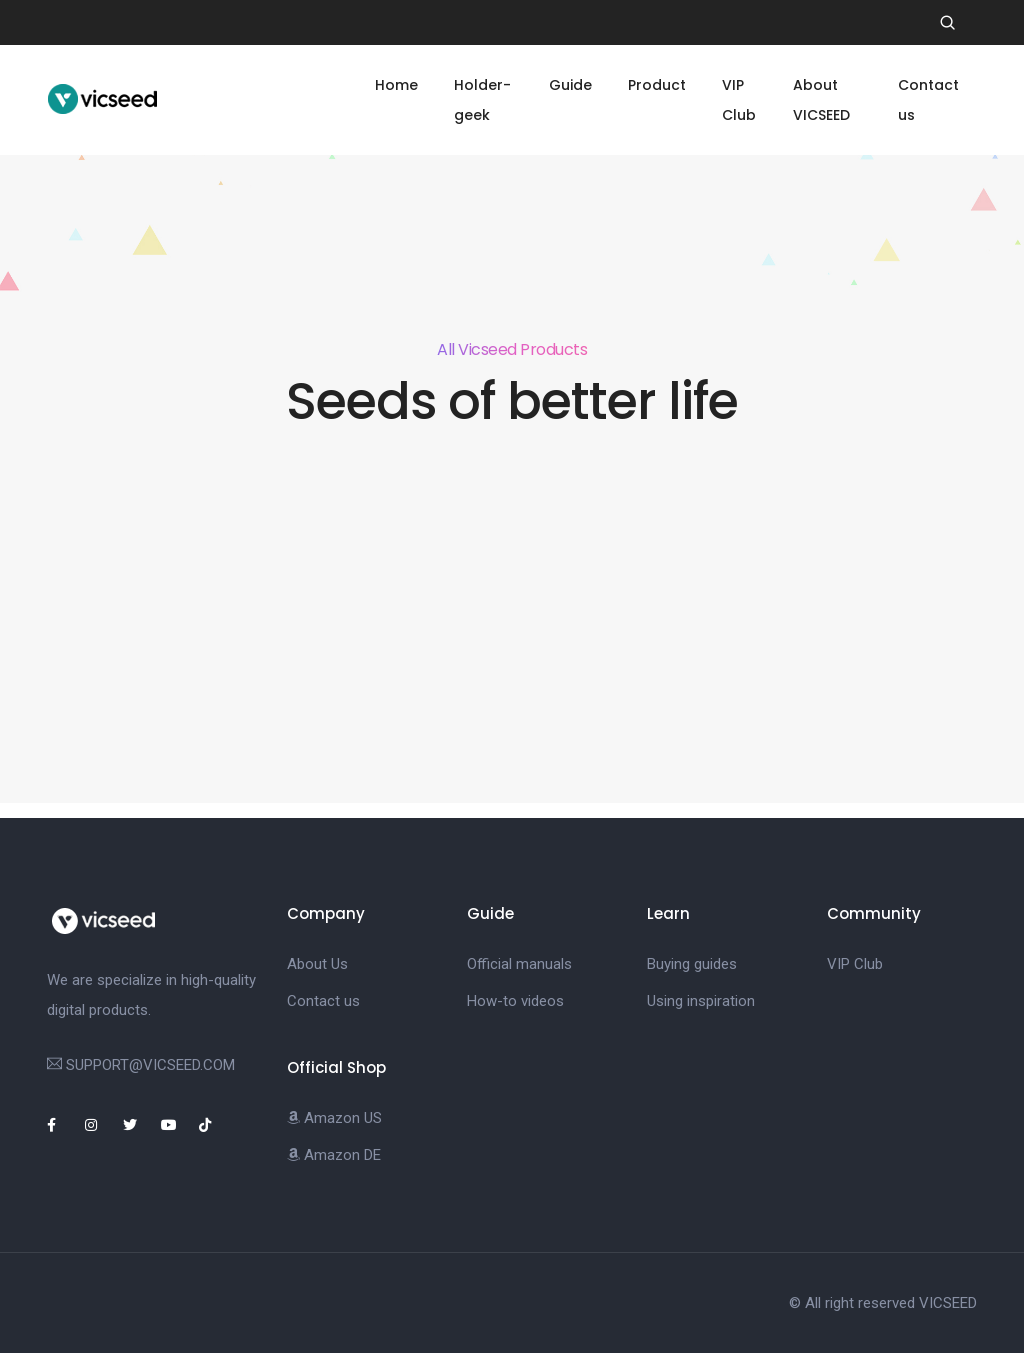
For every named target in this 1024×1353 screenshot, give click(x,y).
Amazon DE (334, 1155)
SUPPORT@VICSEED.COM (150, 1065)
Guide (570, 85)
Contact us (928, 100)
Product (657, 85)
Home (396, 85)
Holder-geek (482, 100)
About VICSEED (821, 100)
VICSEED (948, 1303)
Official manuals (519, 964)
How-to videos (515, 1001)
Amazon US (334, 1118)
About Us (317, 964)
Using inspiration (701, 1001)
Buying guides (692, 964)
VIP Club (739, 100)
